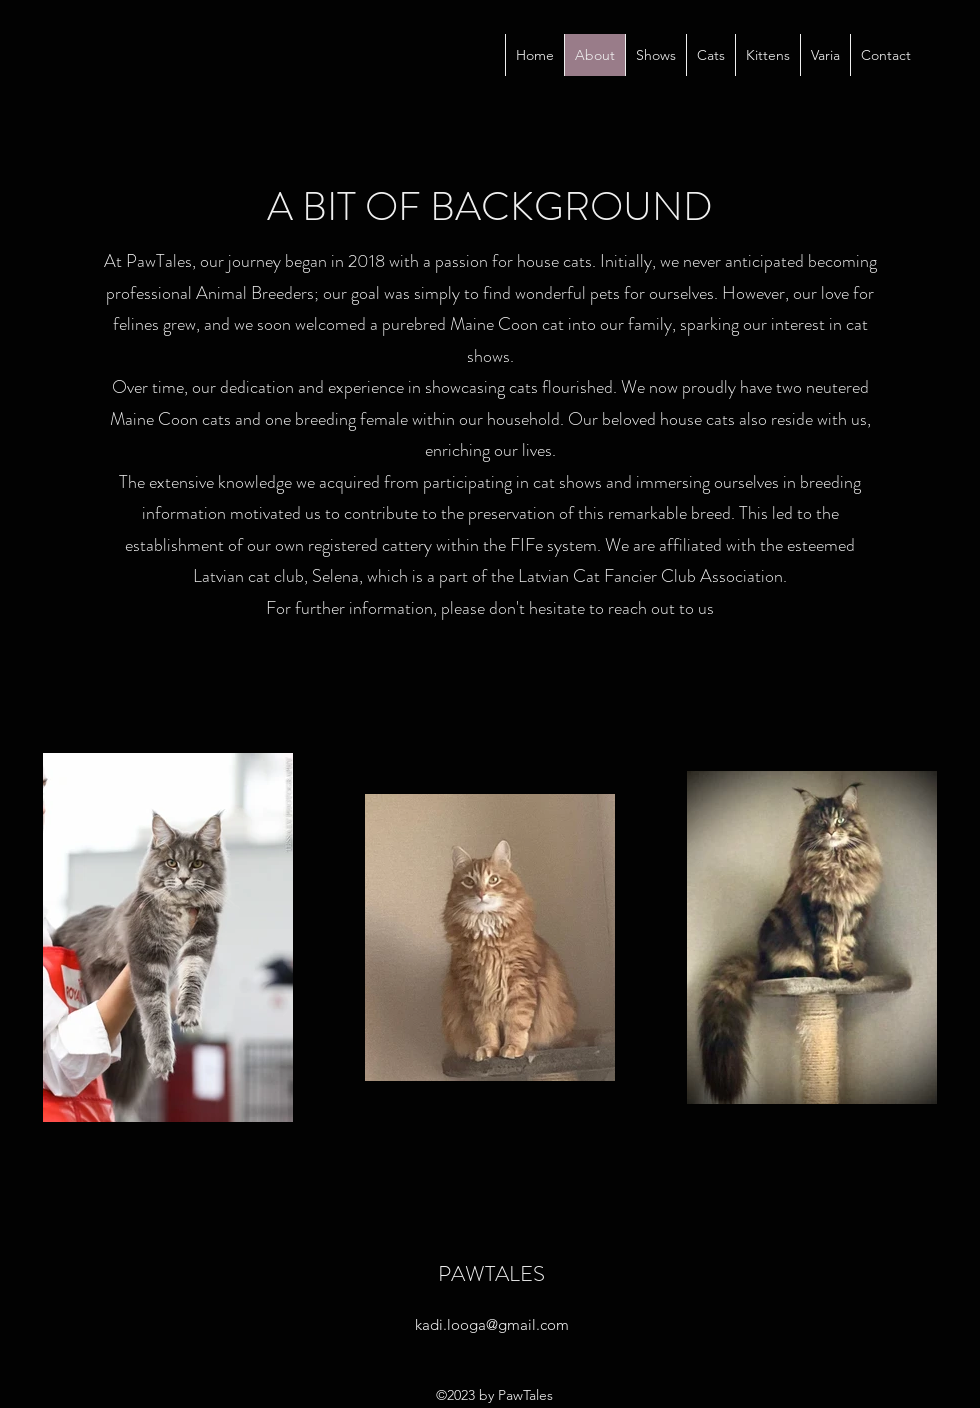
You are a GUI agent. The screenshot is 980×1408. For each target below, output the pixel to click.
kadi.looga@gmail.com (492, 1324)
